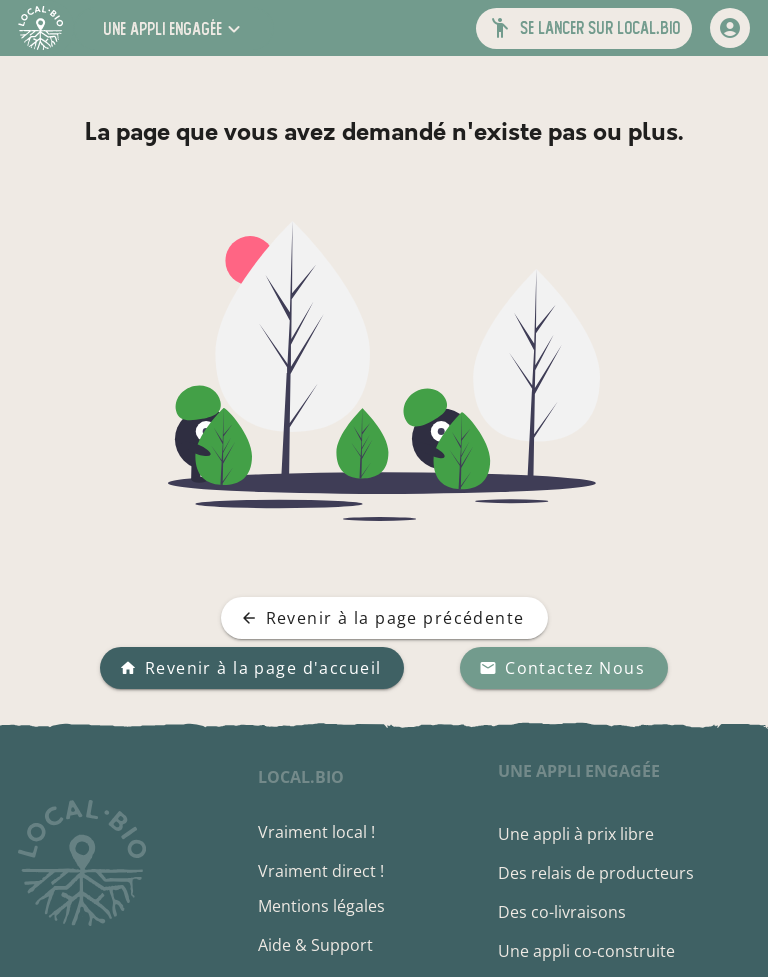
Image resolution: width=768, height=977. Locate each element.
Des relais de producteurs (596, 873)
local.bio (301, 777)
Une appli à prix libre (576, 834)
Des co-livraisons (562, 912)
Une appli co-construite (586, 951)
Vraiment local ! (316, 832)
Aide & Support (315, 945)
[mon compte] (730, 28)
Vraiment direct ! (321, 871)
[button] (174, 28)
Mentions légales (321, 906)
